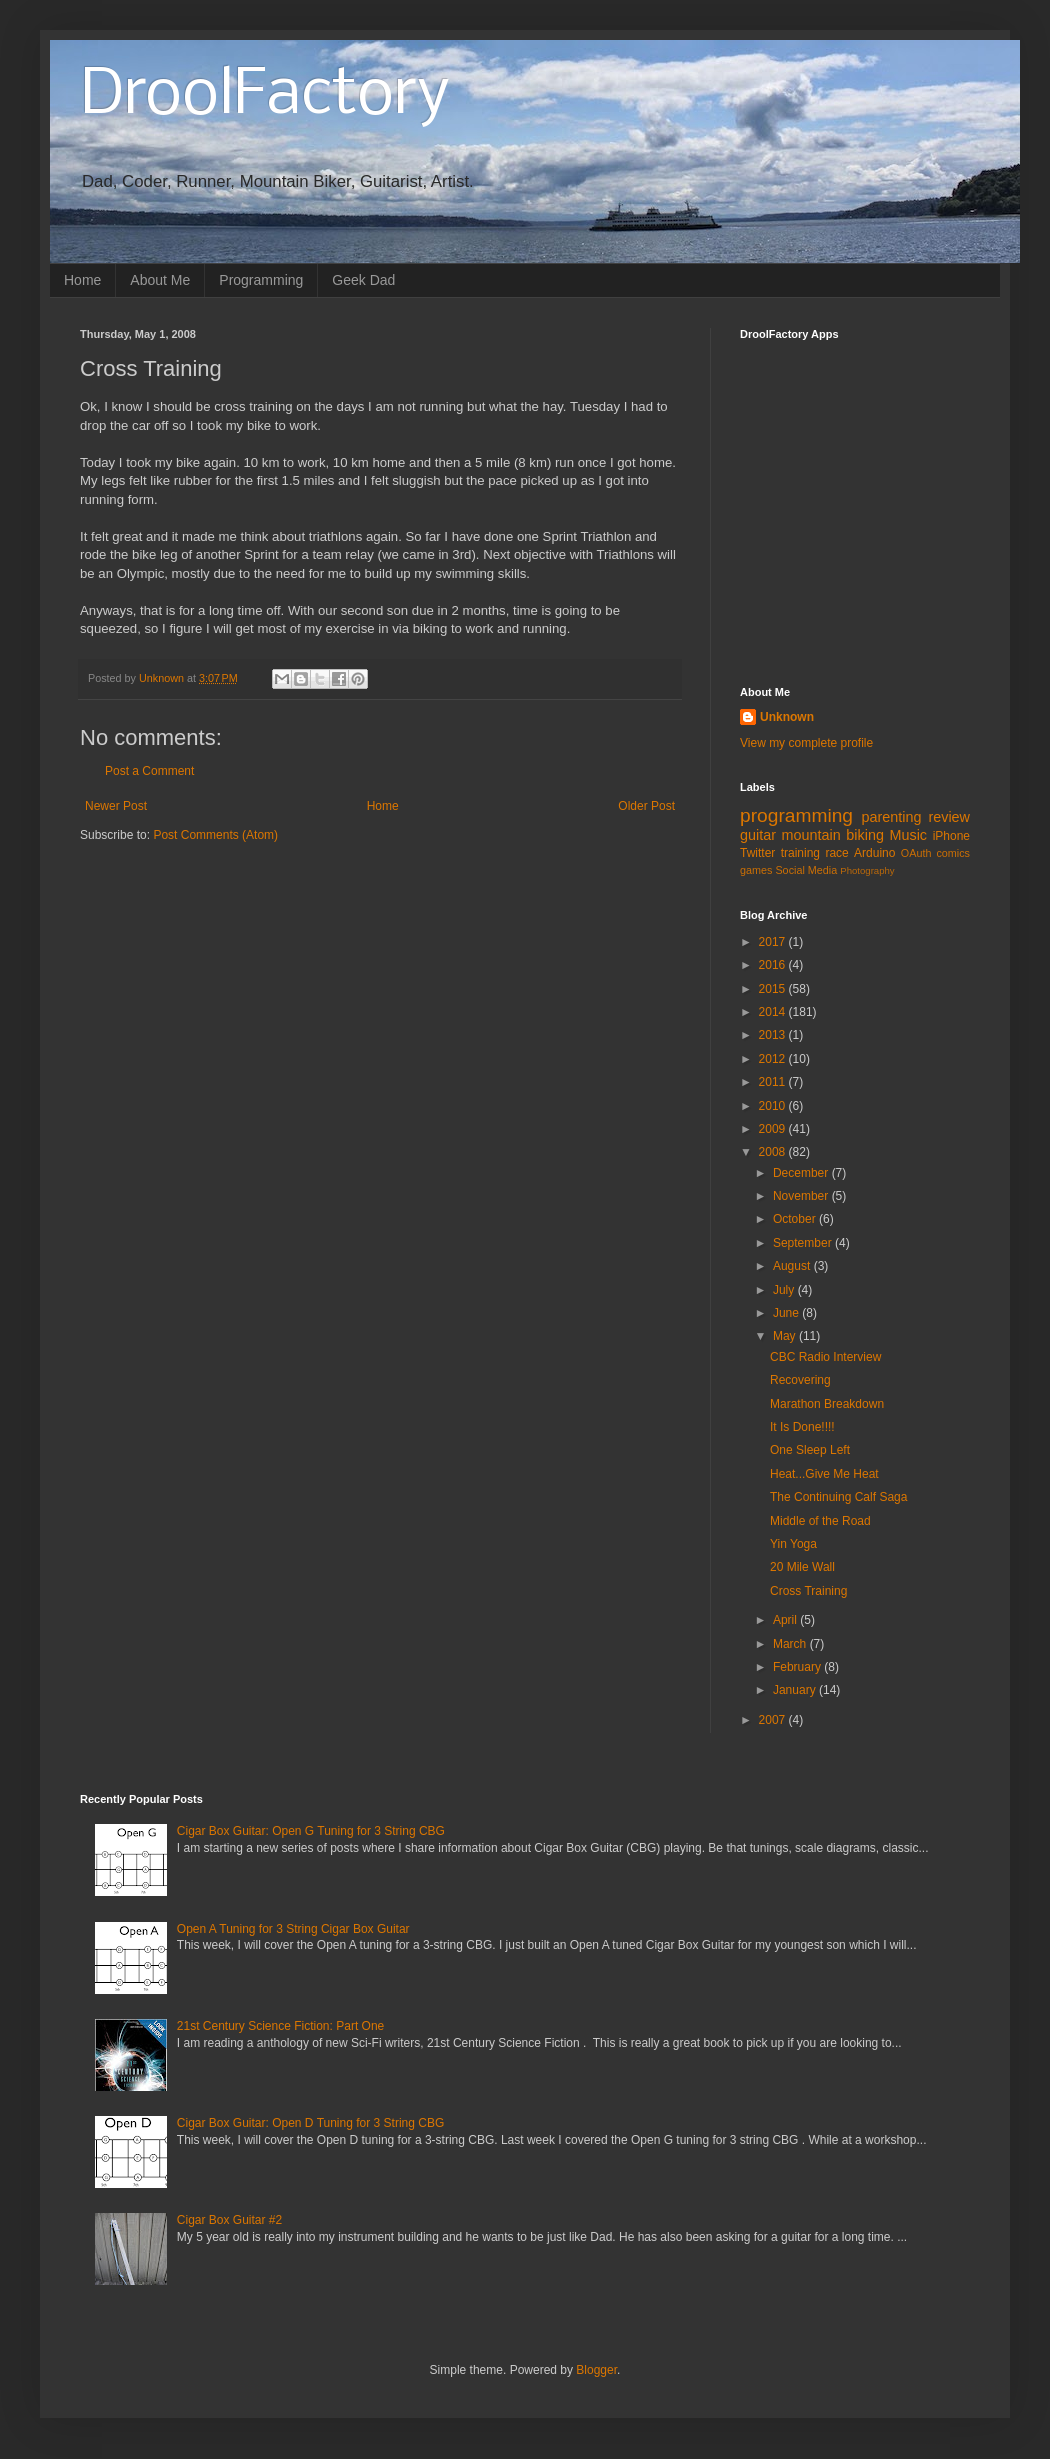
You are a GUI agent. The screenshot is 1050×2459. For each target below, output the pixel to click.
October (796, 1219)
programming (796, 815)
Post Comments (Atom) (215, 835)
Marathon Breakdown (827, 1404)
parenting (891, 817)
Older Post (646, 806)
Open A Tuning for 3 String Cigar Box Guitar (293, 1929)
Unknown (787, 717)
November (802, 1196)
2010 (774, 1106)
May (786, 1336)
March (791, 1644)
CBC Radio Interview (825, 1357)
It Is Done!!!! (802, 1427)
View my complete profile (806, 743)
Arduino (874, 853)
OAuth (916, 853)
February (798, 1667)
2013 (774, 1035)
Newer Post (116, 806)
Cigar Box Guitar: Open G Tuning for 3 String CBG (311, 1831)
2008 (774, 1152)
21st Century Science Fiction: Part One (280, 2026)
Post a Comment (149, 771)
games (756, 870)
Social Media (806, 870)
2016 (774, 965)
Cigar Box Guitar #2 (229, 2220)
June (787, 1313)
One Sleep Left (810, 1450)
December (802, 1173)
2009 (774, 1129)
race (836, 853)
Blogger (596, 2370)
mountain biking (833, 835)
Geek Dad (363, 280)
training (800, 853)
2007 (774, 1720)
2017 (774, 942)
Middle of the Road (820, 1521)
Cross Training (808, 1591)
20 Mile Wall (802, 1567)
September (804, 1243)
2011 (774, 1082)
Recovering (800, 1380)
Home (82, 280)
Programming (261, 280)
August (793, 1266)
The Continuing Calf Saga (838, 1497)
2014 (774, 1012)
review (949, 817)
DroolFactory (265, 96)
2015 (774, 989)
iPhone (951, 836)
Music (908, 835)
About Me (160, 280)
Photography (867, 870)
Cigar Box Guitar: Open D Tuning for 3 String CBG (310, 2123)
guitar (758, 835)
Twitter (757, 853)
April (786, 1620)
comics (953, 853)
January (796, 1690)
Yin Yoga (793, 1544)
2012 (774, 1059)
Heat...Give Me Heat (824, 1474)
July (785, 1290)
